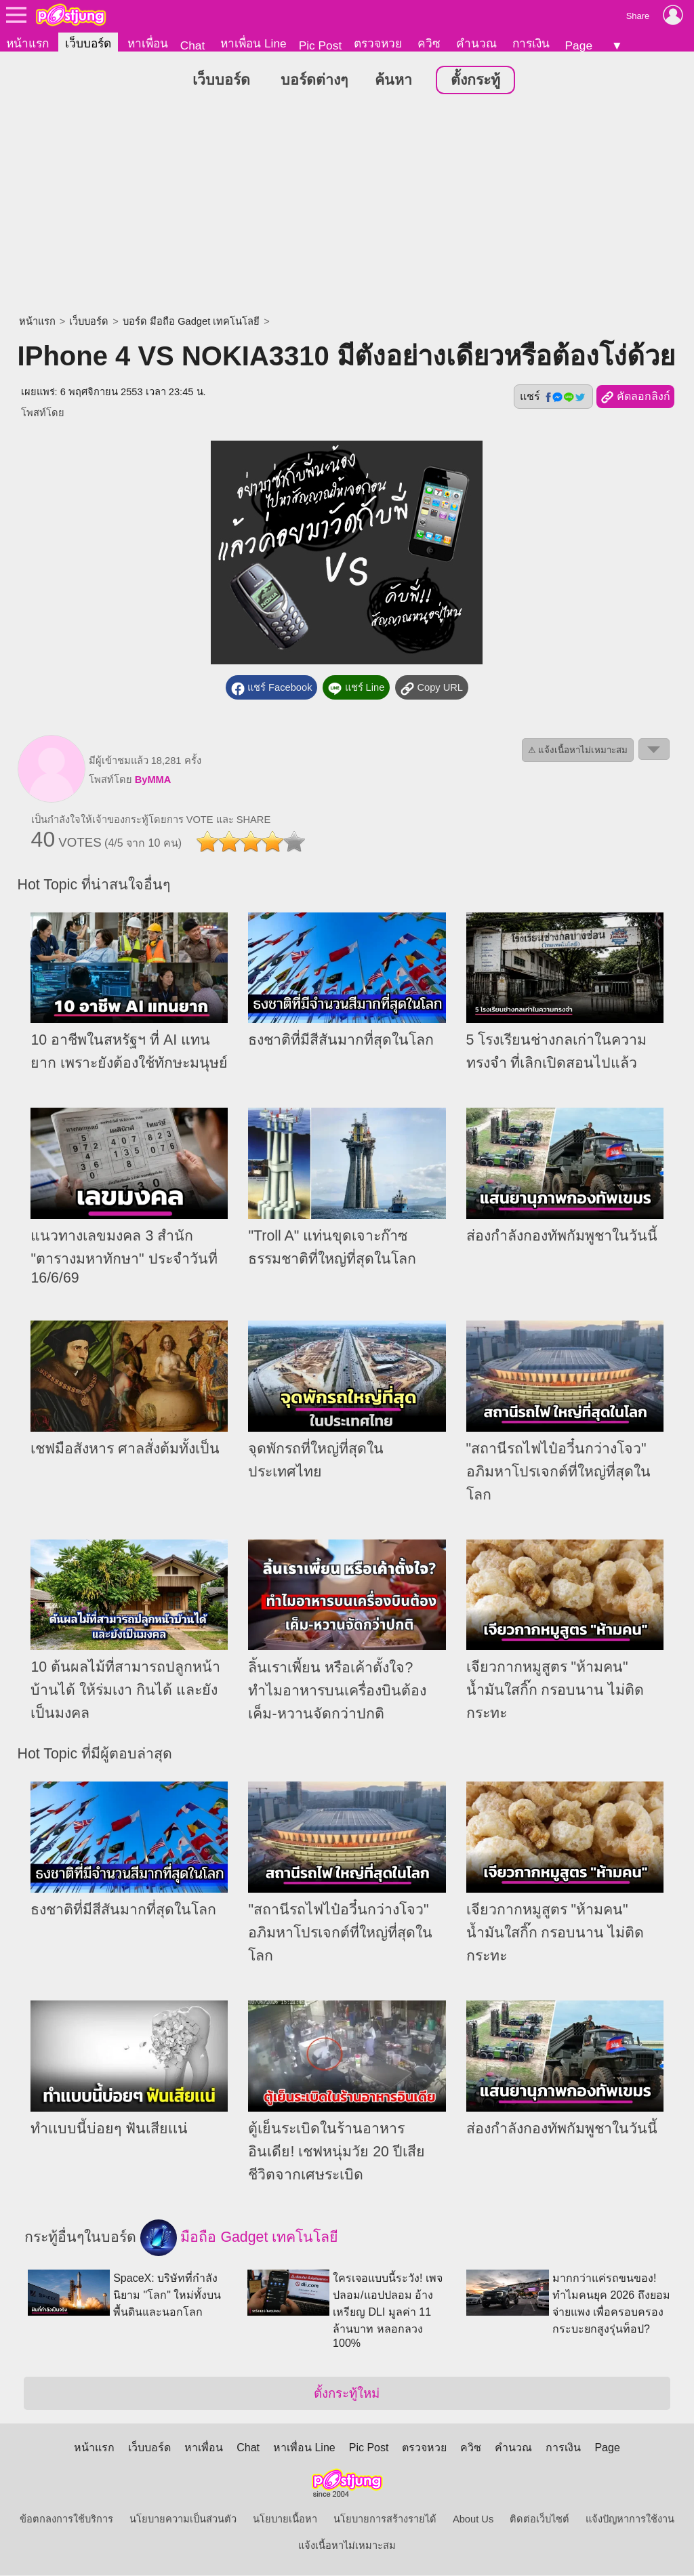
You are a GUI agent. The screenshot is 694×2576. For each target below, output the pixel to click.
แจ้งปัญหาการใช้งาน (630, 2519)
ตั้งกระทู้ (475, 81)
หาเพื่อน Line (253, 43)
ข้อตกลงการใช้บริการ (66, 2519)
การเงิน (531, 43)
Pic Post (320, 45)
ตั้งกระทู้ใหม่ (347, 2394)
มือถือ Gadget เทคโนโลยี (239, 2238)
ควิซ (429, 43)
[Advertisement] (347, 207)
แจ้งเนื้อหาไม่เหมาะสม (347, 2546)
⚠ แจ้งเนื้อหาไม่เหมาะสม (578, 751)
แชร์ (553, 397)
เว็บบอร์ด (88, 43)
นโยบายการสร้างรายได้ (384, 2519)
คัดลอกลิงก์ (635, 398)
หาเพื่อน (147, 43)
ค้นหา (393, 81)
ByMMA (153, 780)
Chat (192, 45)
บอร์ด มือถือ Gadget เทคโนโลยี (191, 322)
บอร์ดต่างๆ (314, 81)
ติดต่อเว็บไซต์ (539, 2519)
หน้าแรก (27, 43)
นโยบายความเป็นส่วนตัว (183, 2519)
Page (578, 45)
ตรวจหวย (378, 43)
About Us (473, 2519)
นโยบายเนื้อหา (285, 2519)
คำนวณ (476, 43)
